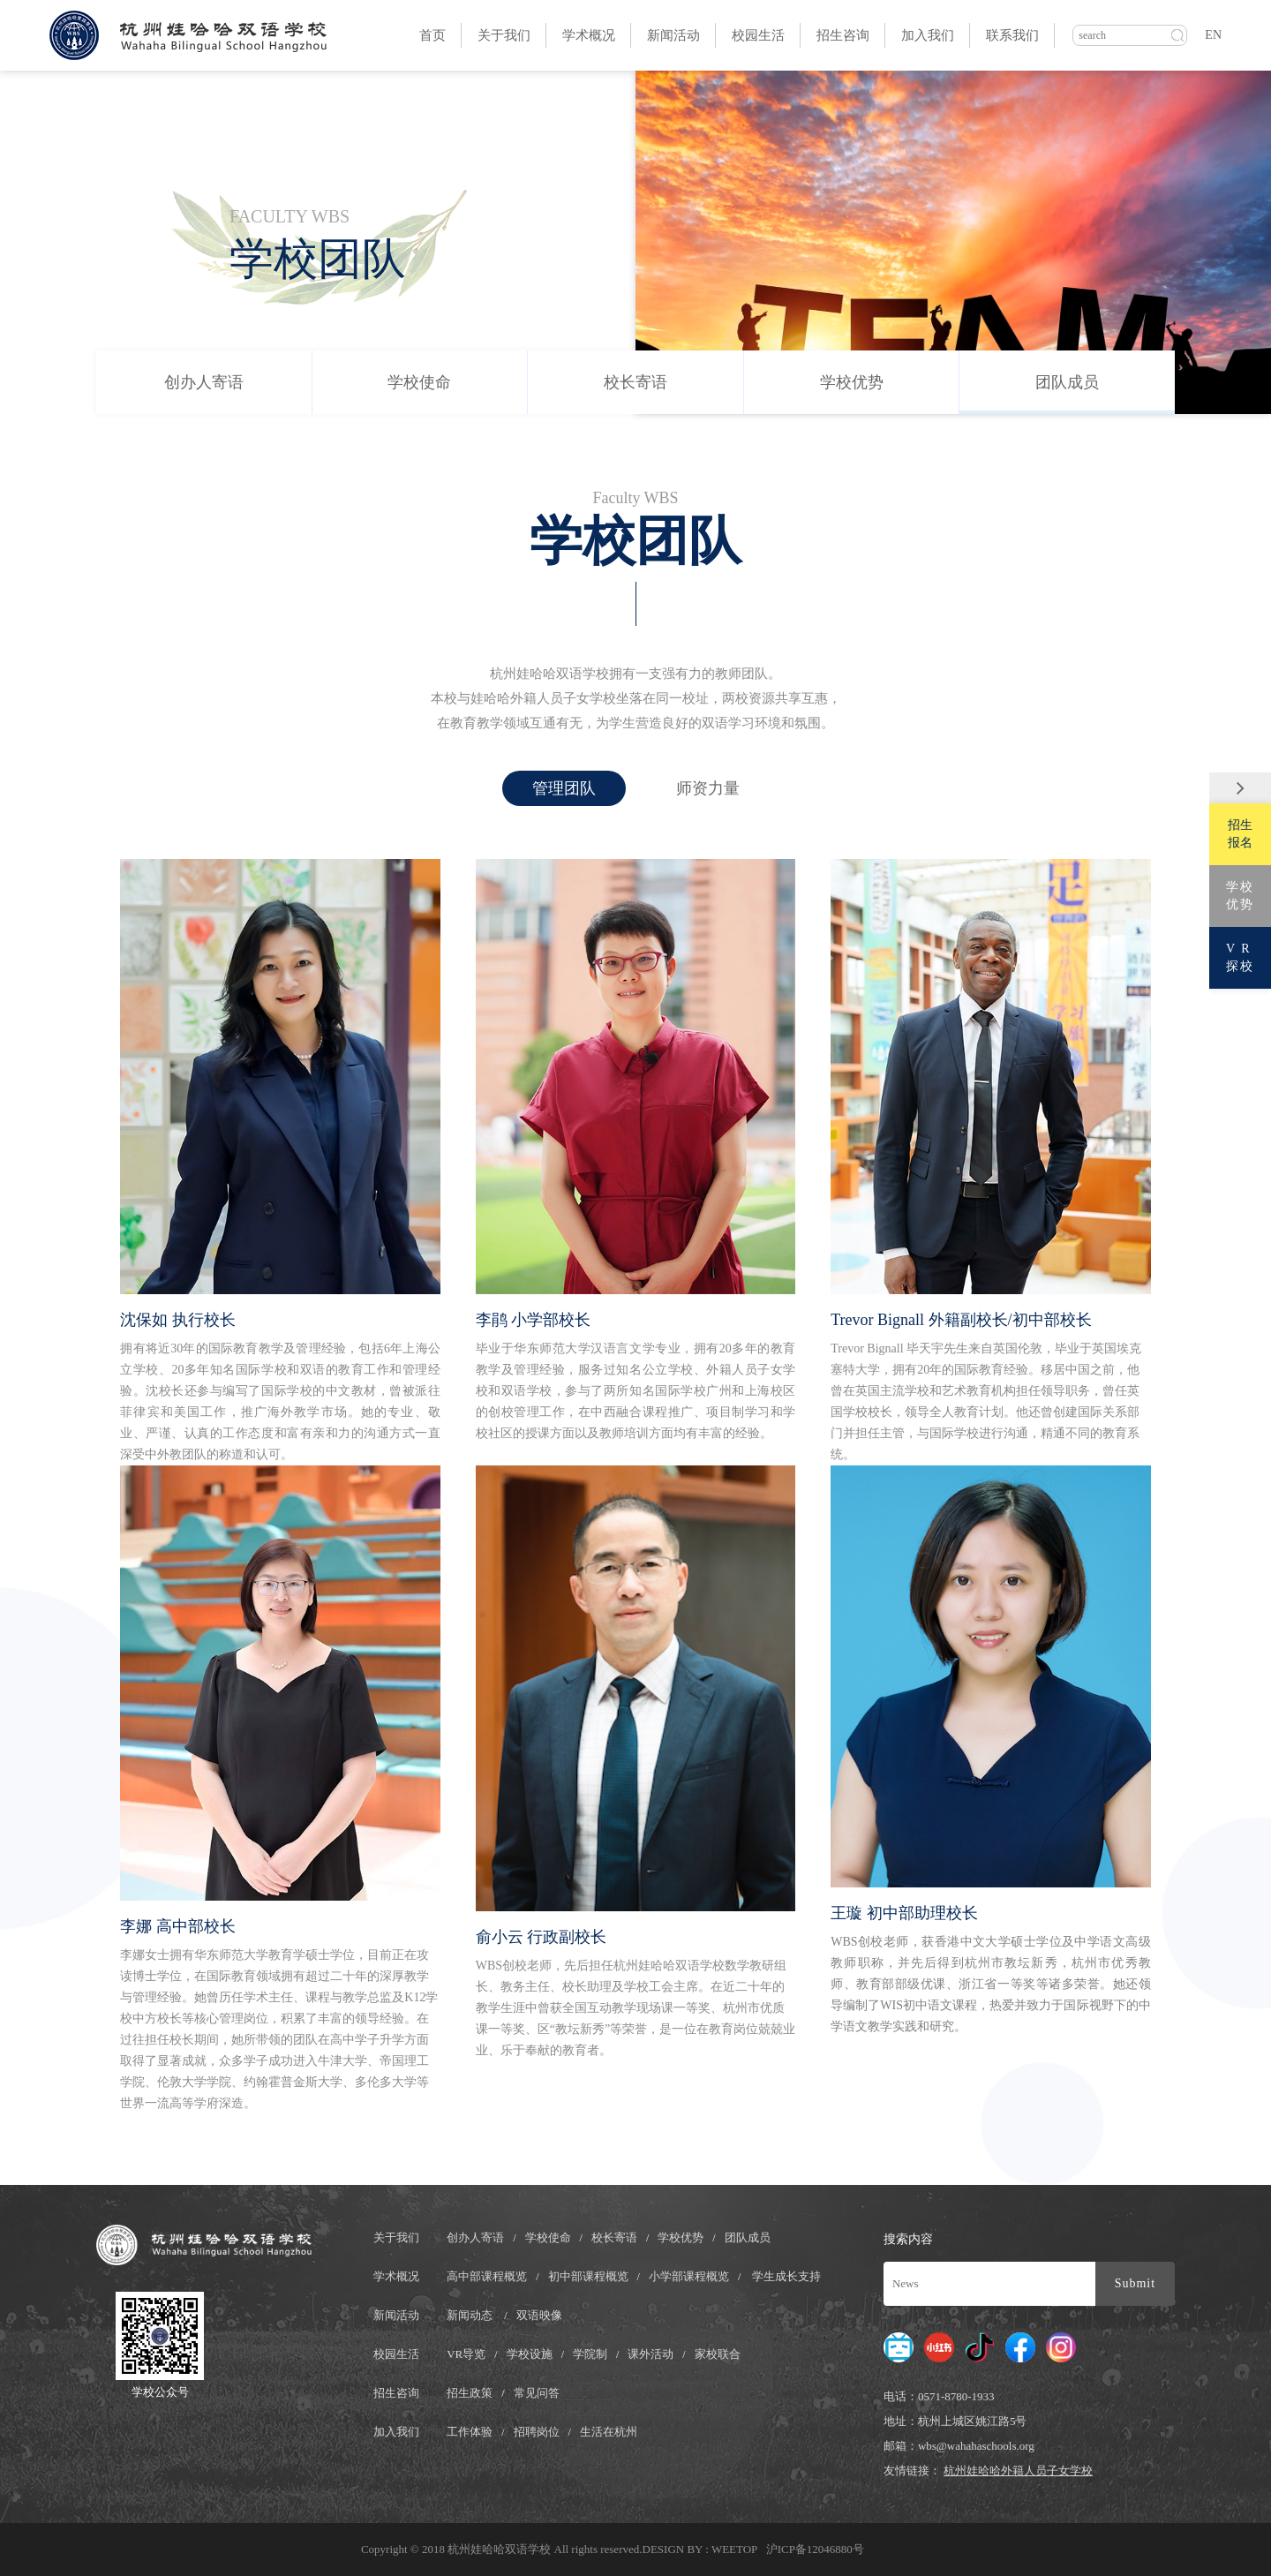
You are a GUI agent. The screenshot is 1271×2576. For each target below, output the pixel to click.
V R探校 (1240, 957)
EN (1213, 34)
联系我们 (1012, 35)
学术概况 (588, 35)
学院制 (590, 2354)
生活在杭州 (608, 2431)
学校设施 (530, 2354)
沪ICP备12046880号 (815, 2549)
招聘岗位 (537, 2431)
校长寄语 (635, 382)
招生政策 (470, 2392)
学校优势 (852, 382)
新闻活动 (673, 35)
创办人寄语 (204, 382)
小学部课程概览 (689, 2276)
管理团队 (564, 788)
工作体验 (470, 2431)
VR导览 (466, 2354)
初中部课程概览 (588, 2276)
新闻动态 (470, 2315)
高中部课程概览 (487, 2276)
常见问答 (537, 2392)
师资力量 (708, 788)
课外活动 (650, 2354)
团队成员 (1067, 382)
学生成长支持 (786, 2276)
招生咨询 (842, 35)
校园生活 (758, 35)
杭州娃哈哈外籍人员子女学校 (1018, 2470)
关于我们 (504, 35)
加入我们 (927, 35)
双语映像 (539, 2315)
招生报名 (1240, 833)
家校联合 (718, 2354)
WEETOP (735, 2549)
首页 (432, 35)
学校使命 (419, 382)
